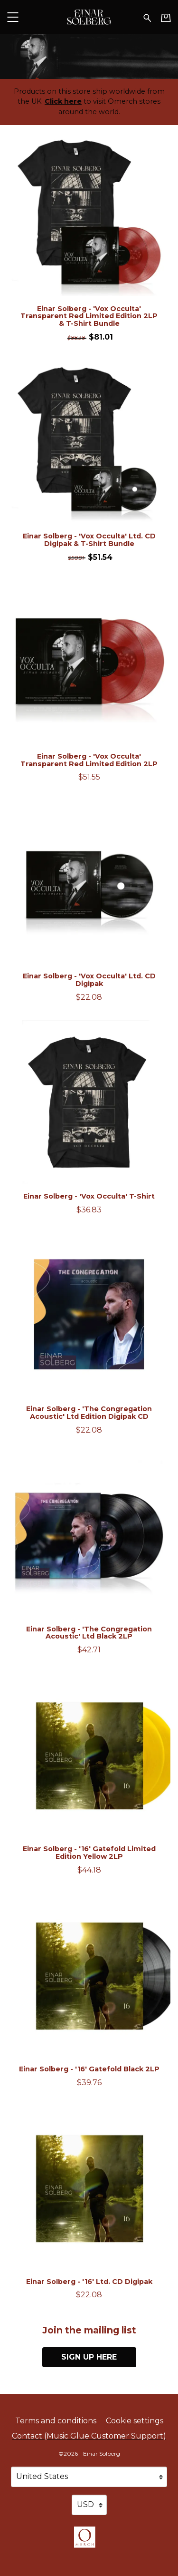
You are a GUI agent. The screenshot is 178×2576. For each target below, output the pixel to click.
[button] (12, 17)
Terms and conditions (55, 2420)
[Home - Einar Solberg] (89, 17)
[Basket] (166, 17)
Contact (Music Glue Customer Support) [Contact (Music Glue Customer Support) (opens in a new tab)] (89, 2435)
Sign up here (89, 2356)
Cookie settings (134, 2420)
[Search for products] (147, 17)
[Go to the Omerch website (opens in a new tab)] (89, 2542)
